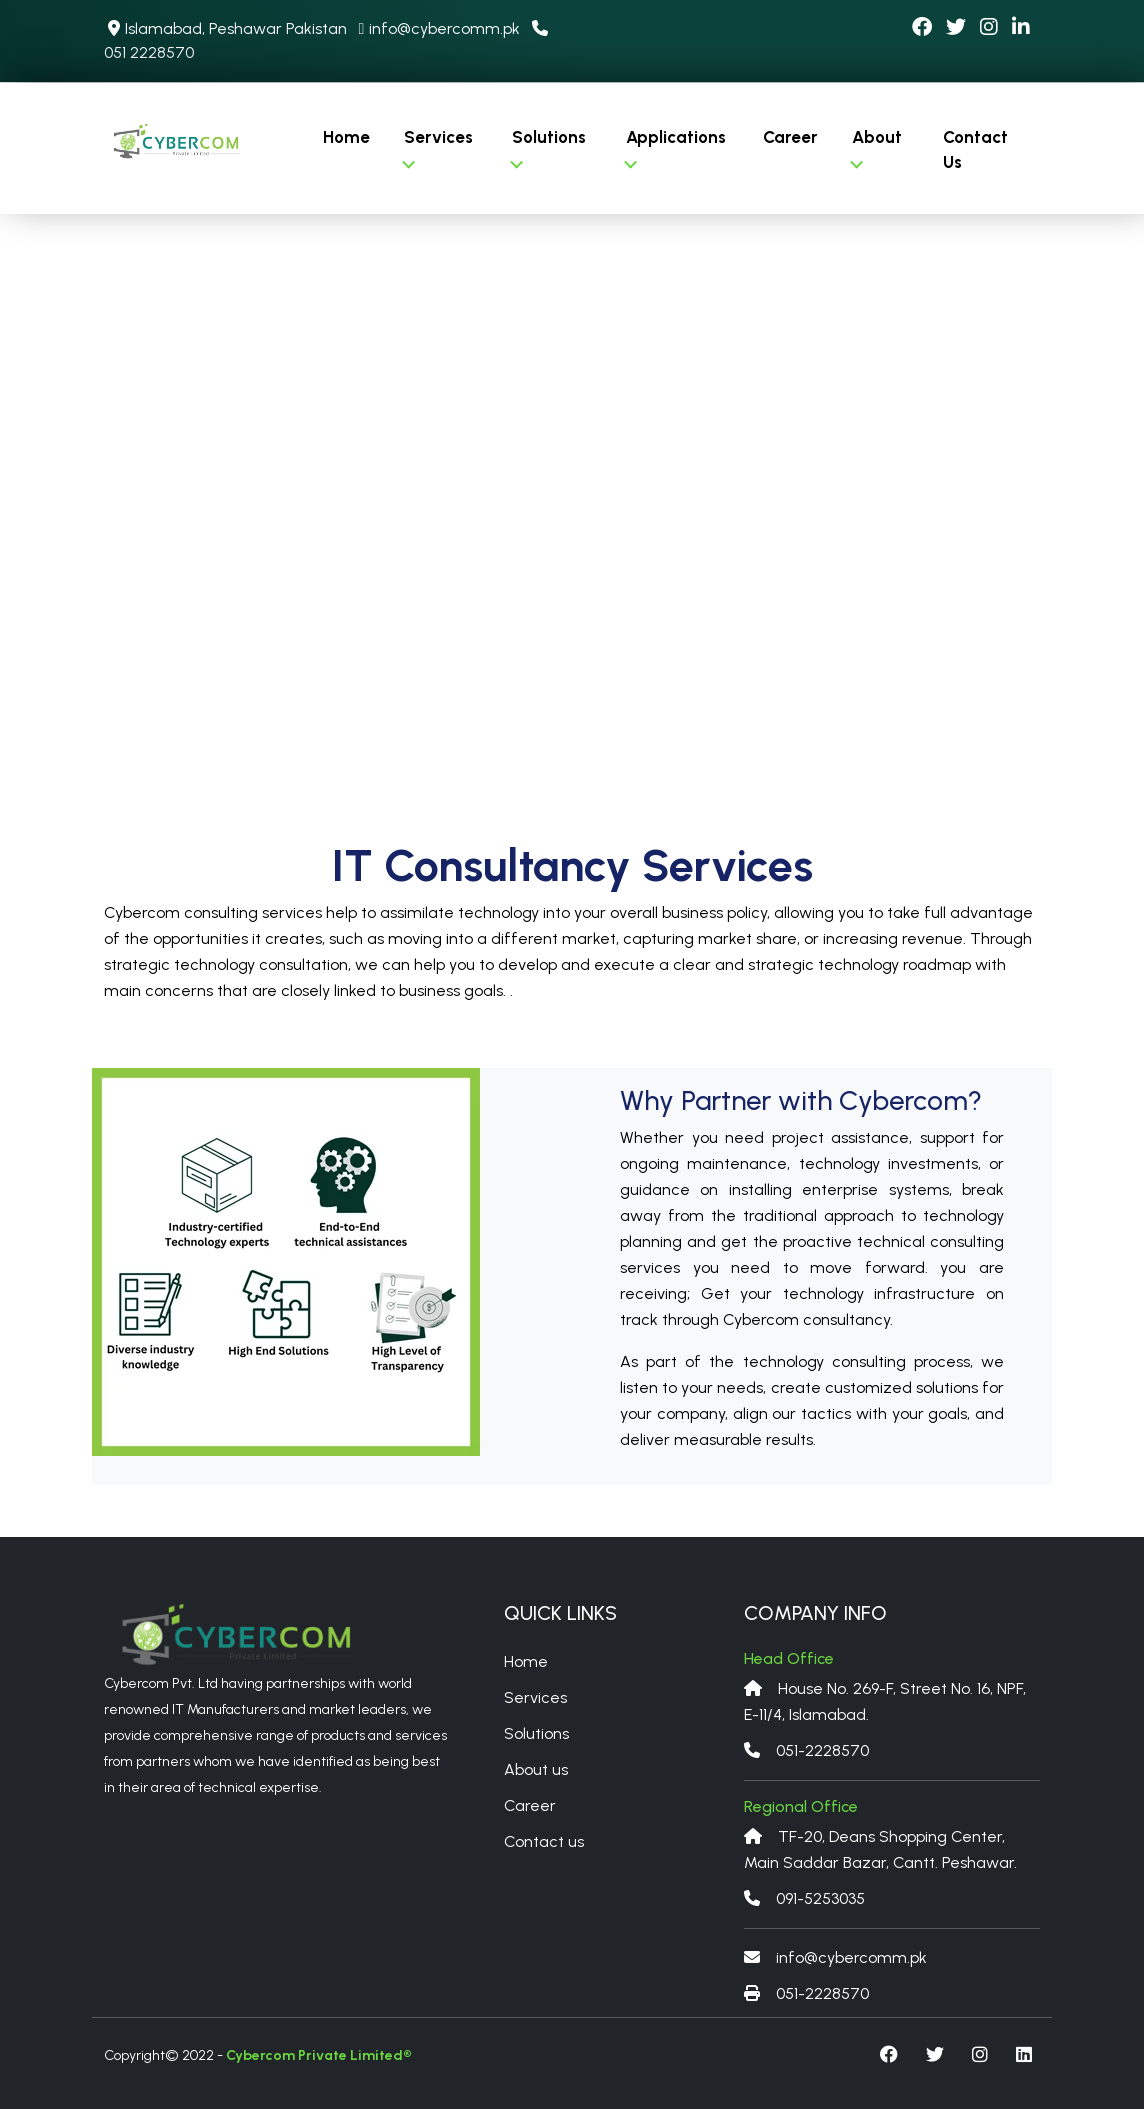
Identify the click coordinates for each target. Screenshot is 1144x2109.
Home (346, 137)
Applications (675, 147)
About (876, 147)
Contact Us (975, 150)
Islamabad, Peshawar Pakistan (227, 28)
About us (536, 1769)
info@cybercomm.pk (439, 28)
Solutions (549, 147)
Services (437, 147)
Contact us (544, 1841)
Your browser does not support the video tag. (572, 500)
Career (790, 137)
